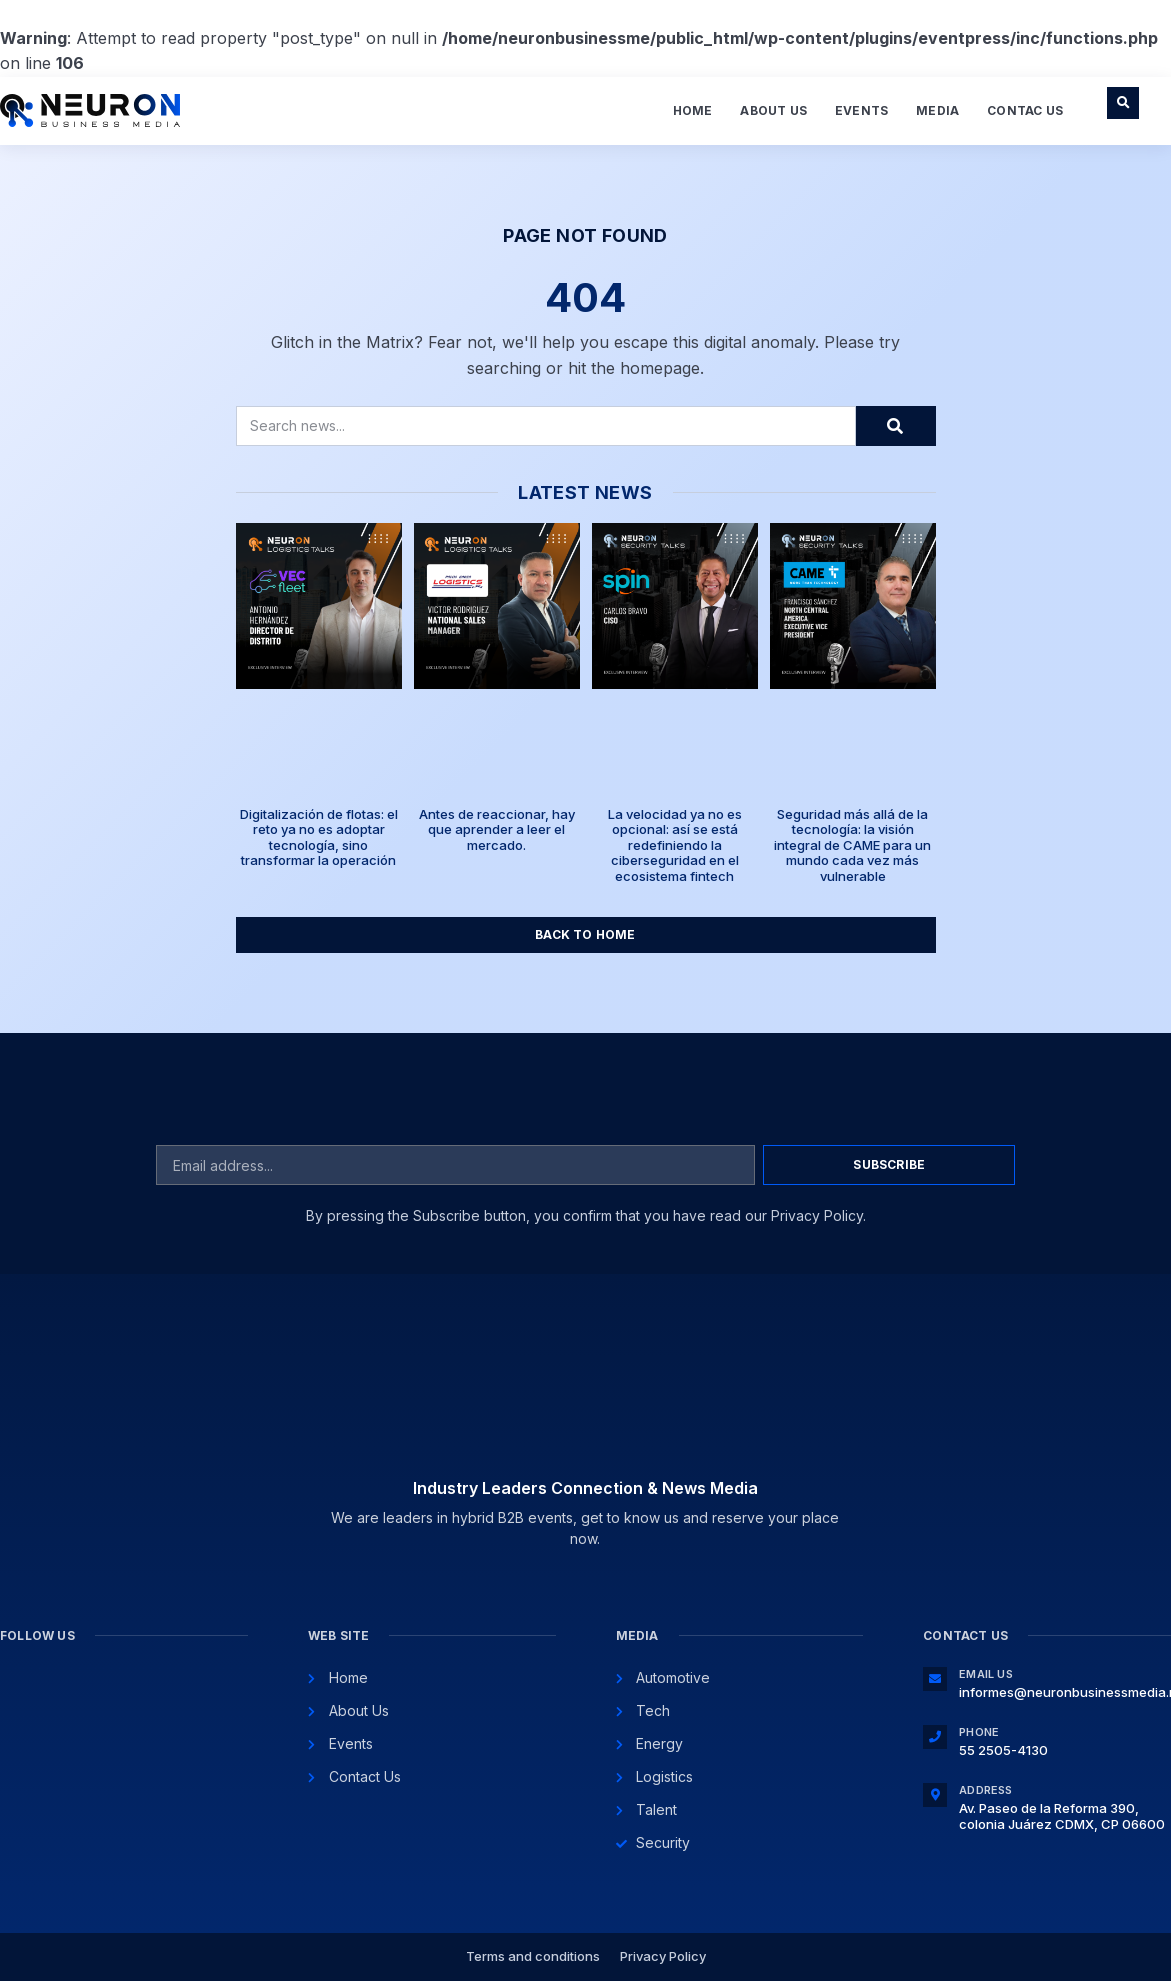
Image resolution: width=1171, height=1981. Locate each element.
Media (937, 110)
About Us (773, 110)
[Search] (896, 426)
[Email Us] (935, 1679)
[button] (1123, 103)
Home (693, 110)
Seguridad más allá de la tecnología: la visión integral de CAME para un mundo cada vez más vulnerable (852, 845)
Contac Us (1025, 110)
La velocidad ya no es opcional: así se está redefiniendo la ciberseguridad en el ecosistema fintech (675, 845)
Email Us (986, 1674)
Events (861, 110)
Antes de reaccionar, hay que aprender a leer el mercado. (497, 829)
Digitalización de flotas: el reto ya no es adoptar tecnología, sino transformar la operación (319, 837)
